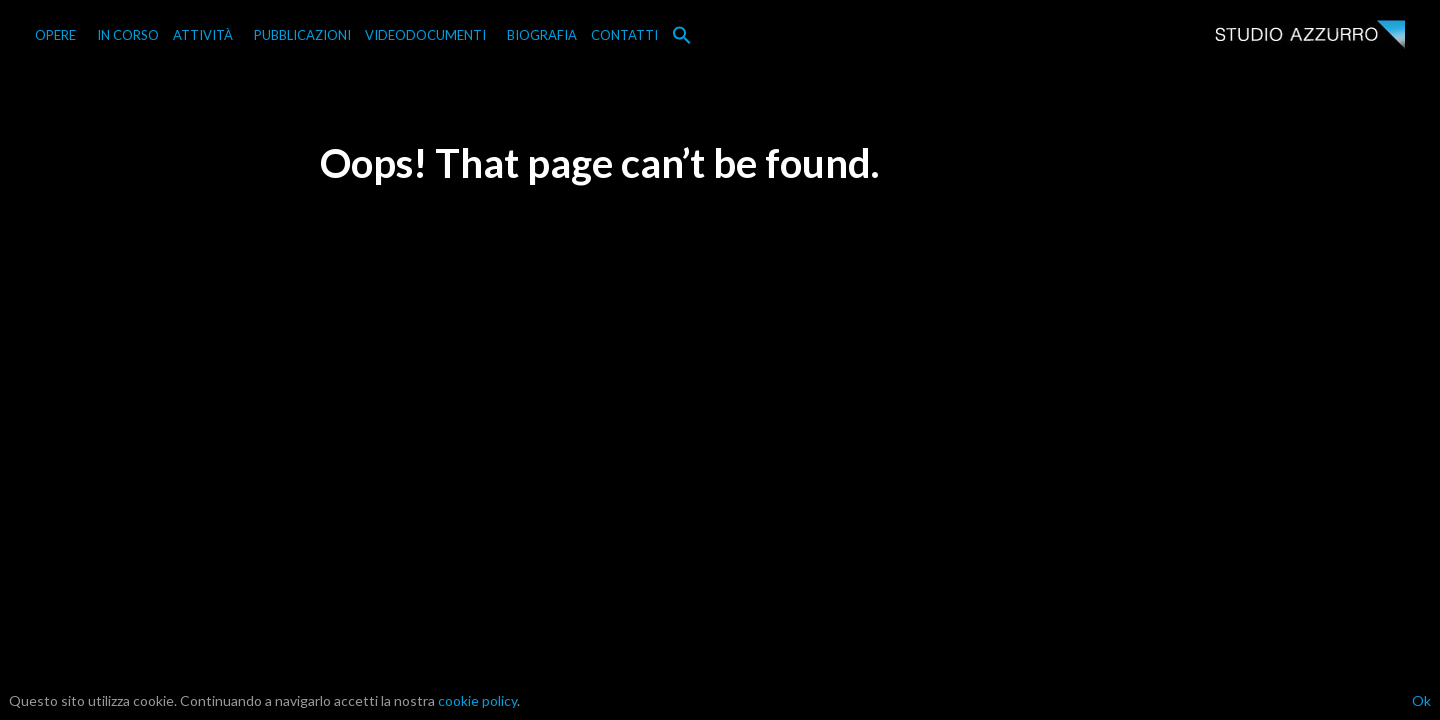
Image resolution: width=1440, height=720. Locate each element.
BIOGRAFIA (542, 35)
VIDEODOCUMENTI (425, 35)
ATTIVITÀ (203, 35)
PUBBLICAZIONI (302, 35)
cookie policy (477, 700)
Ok (1421, 700)
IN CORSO (128, 35)
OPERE (55, 35)
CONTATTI (624, 35)
